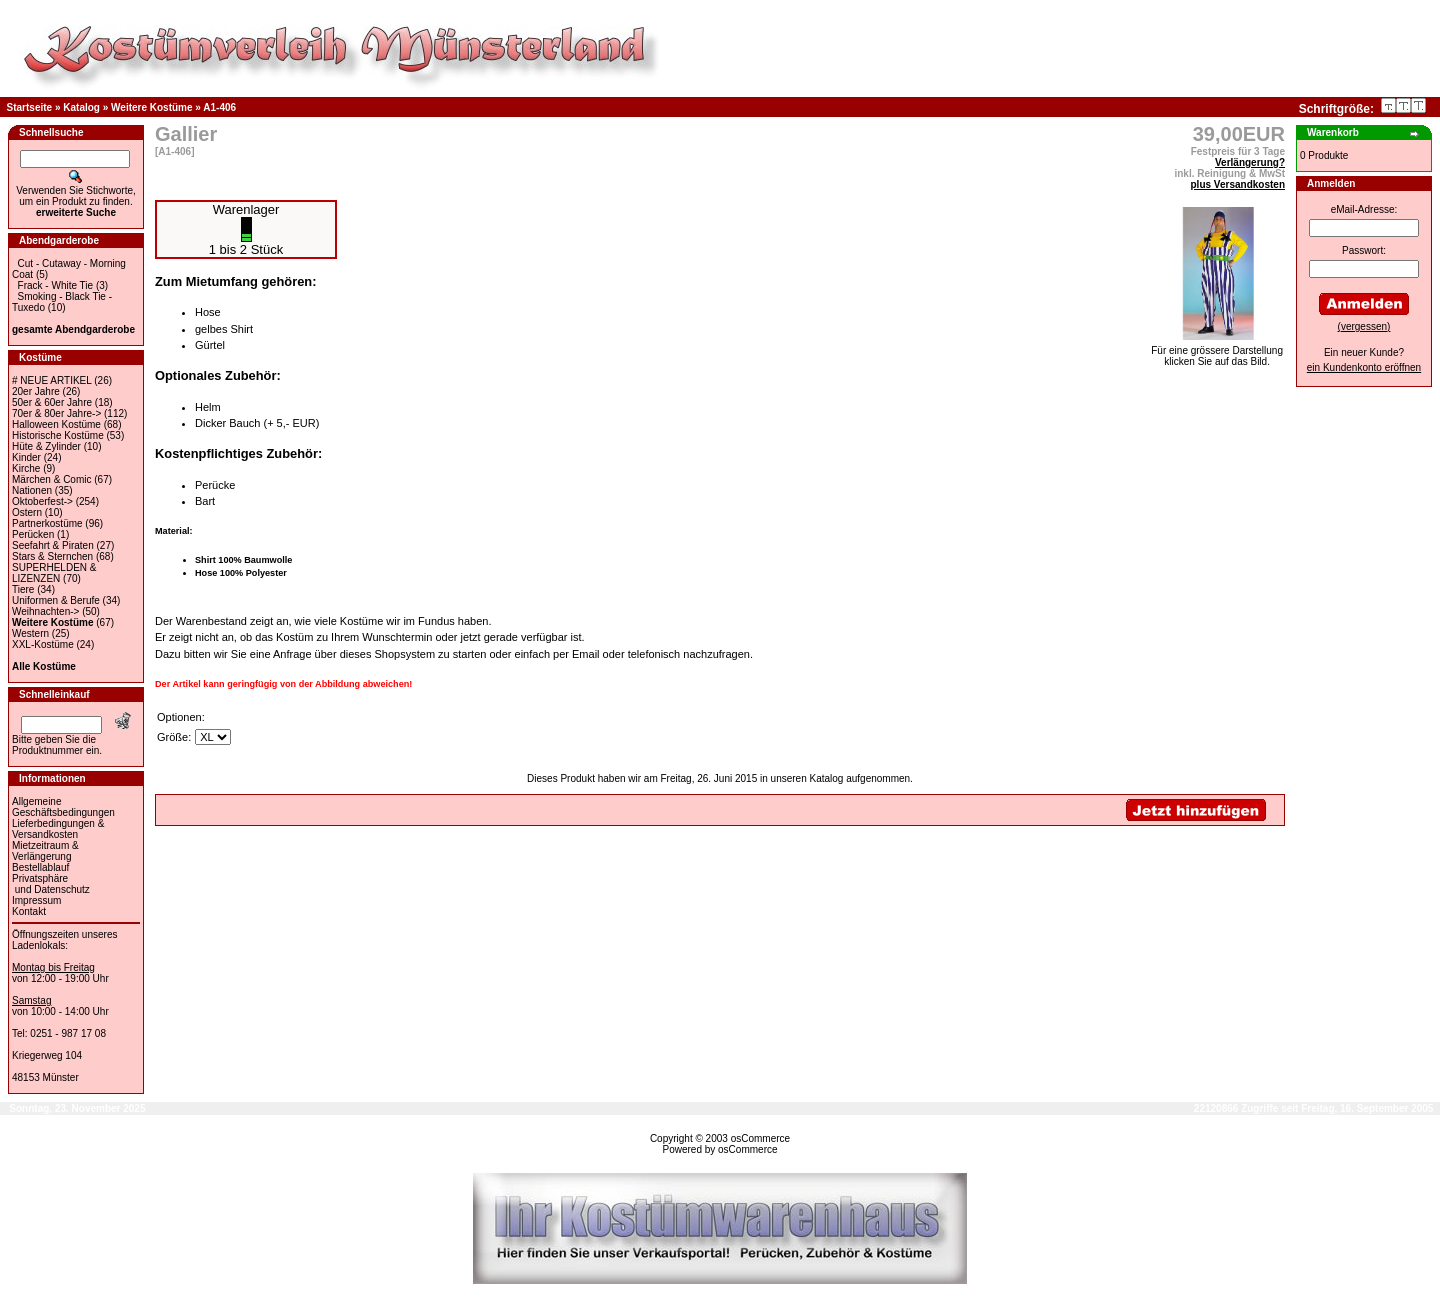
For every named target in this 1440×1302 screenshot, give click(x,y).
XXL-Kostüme (43, 644)
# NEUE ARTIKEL (51, 380)
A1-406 (219, 107)
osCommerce (760, 1138)
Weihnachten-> (45, 611)
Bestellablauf (40, 867)
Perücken (33, 534)
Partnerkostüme (47, 523)
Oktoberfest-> (42, 501)
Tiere (23, 589)
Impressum (36, 900)
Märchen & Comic (51, 479)
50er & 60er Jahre (52, 402)
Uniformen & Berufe (56, 600)
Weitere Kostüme (152, 107)
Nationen (32, 490)
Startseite (30, 107)
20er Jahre (36, 391)
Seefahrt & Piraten (53, 545)
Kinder (26, 457)
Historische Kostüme (58, 435)
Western (30, 633)
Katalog (81, 107)
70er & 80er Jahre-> (56, 413)
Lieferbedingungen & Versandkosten (58, 829)
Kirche (26, 468)
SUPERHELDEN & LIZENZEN (54, 573)
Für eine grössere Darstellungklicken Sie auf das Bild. (1217, 351)
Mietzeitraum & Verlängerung (45, 851)
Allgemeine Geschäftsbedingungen (63, 807)
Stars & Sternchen (52, 556)
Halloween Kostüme (56, 424)
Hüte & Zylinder (46, 446)
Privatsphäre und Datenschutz (51, 884)
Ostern (27, 512)
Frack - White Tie (56, 285)
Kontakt (29, 911)
